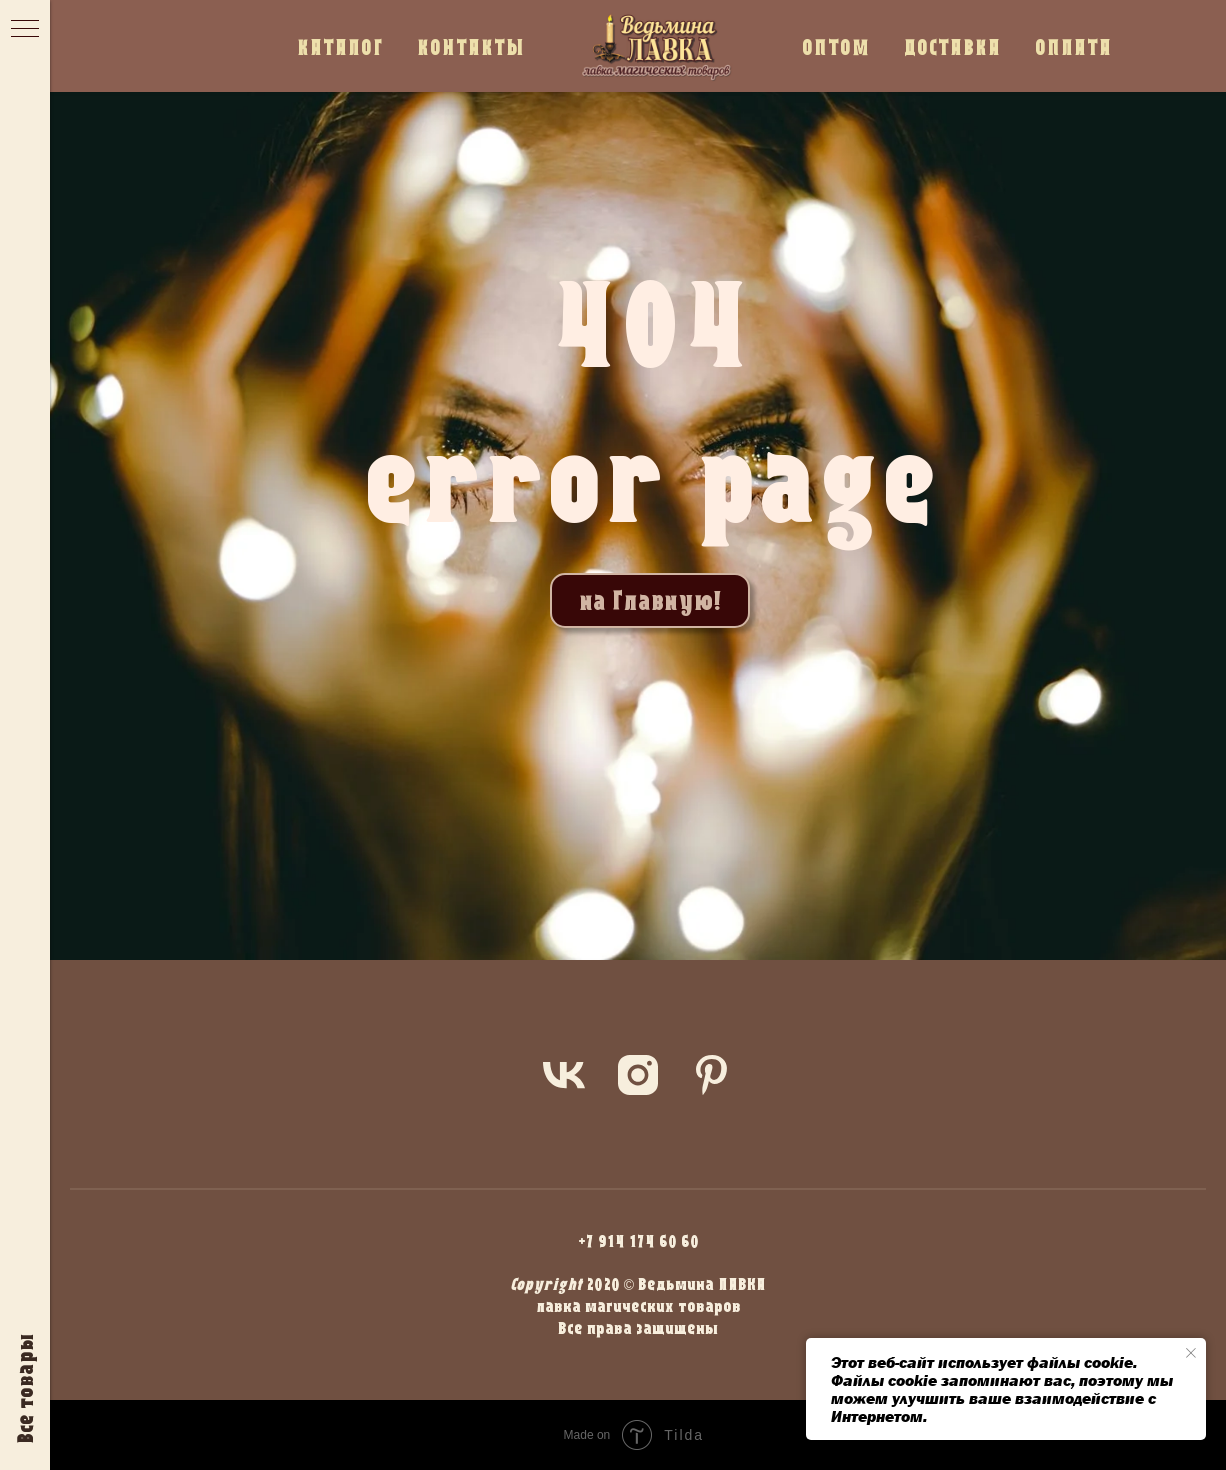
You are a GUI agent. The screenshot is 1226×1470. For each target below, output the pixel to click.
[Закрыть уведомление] (1191, 1353)
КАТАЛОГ (340, 46)
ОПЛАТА (1073, 46)
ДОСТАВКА (952, 46)
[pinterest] (712, 1075)
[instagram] (638, 1075)
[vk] (564, 1075)
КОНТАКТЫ (471, 46)
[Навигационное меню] (25, 30)
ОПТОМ (836, 46)
